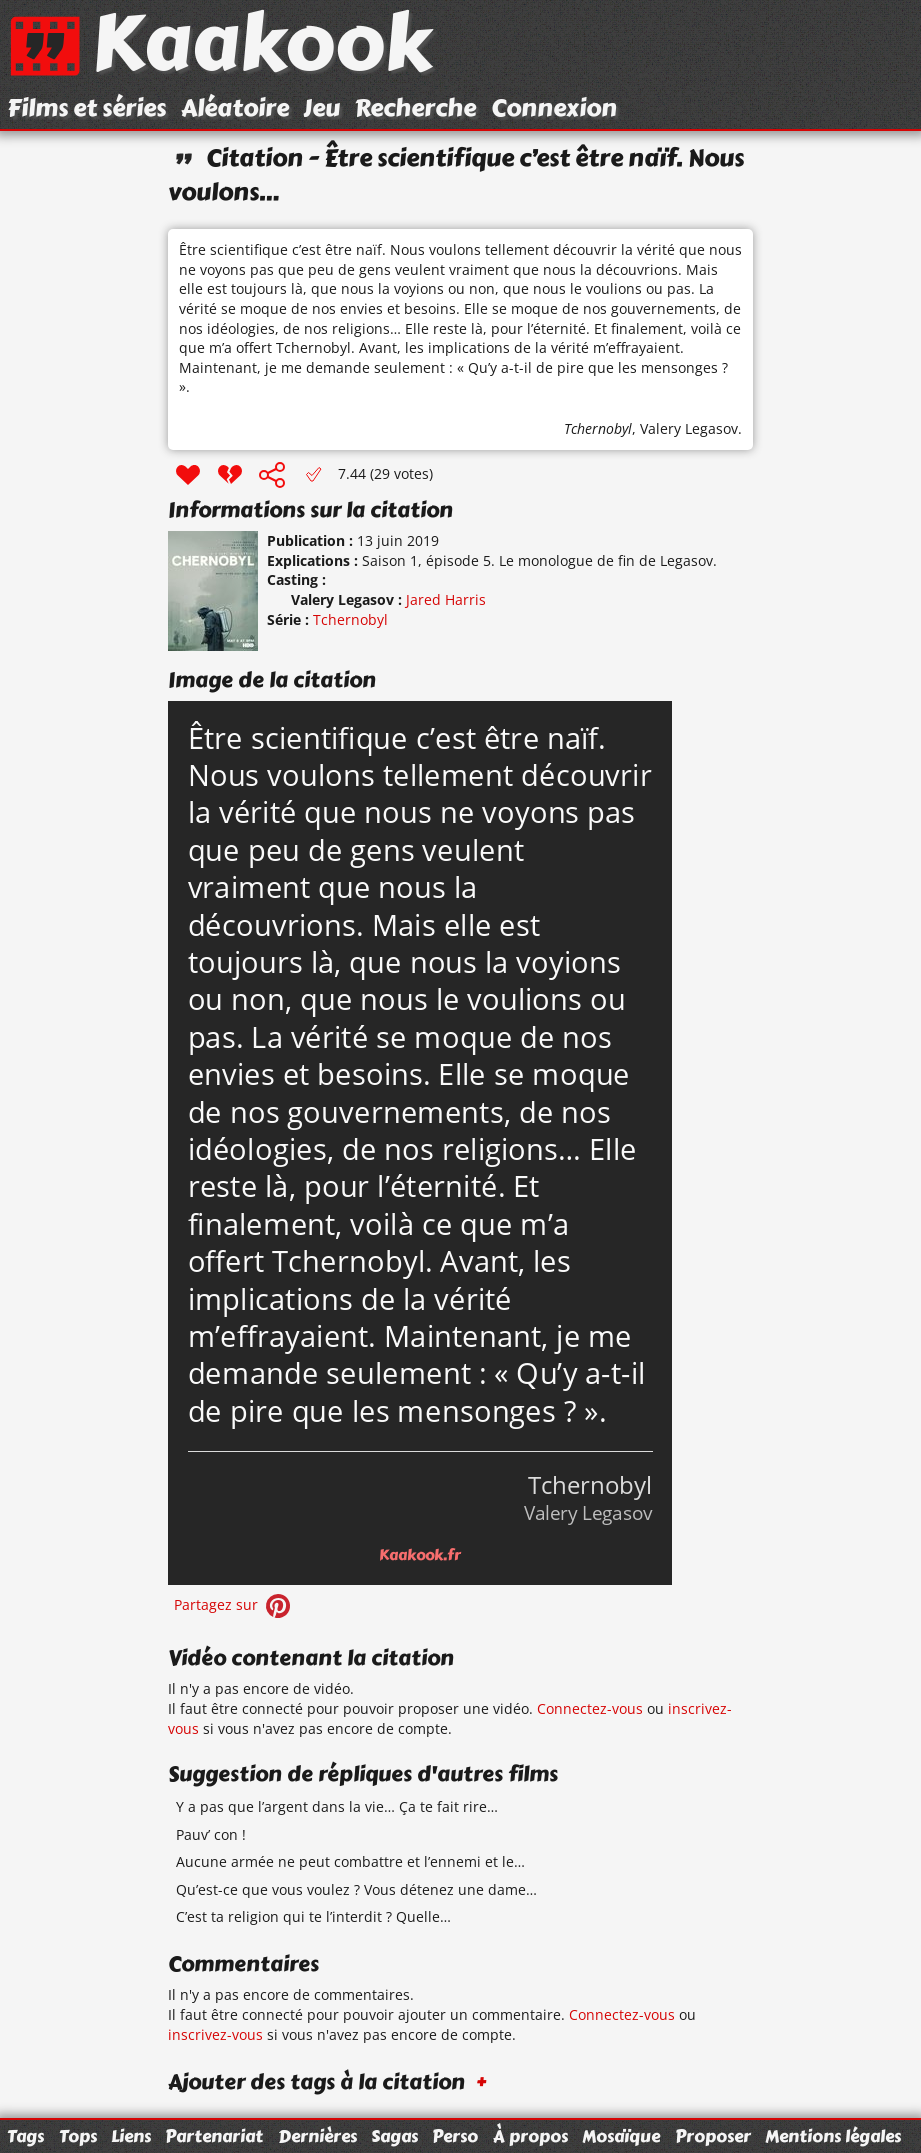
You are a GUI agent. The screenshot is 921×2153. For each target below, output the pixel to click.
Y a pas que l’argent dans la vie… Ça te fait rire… (337, 1806)
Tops (78, 2136)
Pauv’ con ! (211, 1834)
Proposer (713, 2136)
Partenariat (214, 2136)
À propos (530, 2136)
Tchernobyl (598, 428)
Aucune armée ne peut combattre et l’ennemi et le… (350, 1861)
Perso (455, 2136)
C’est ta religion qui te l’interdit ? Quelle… (313, 1916)
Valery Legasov (689, 428)
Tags (25, 2136)
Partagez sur (234, 1604)
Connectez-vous (590, 1708)
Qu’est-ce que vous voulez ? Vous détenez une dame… (356, 1889)
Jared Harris (446, 599)
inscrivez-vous (215, 2034)
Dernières (317, 2136)
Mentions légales (833, 2136)
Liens (131, 2136)
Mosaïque (621, 2136)
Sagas (394, 2136)
